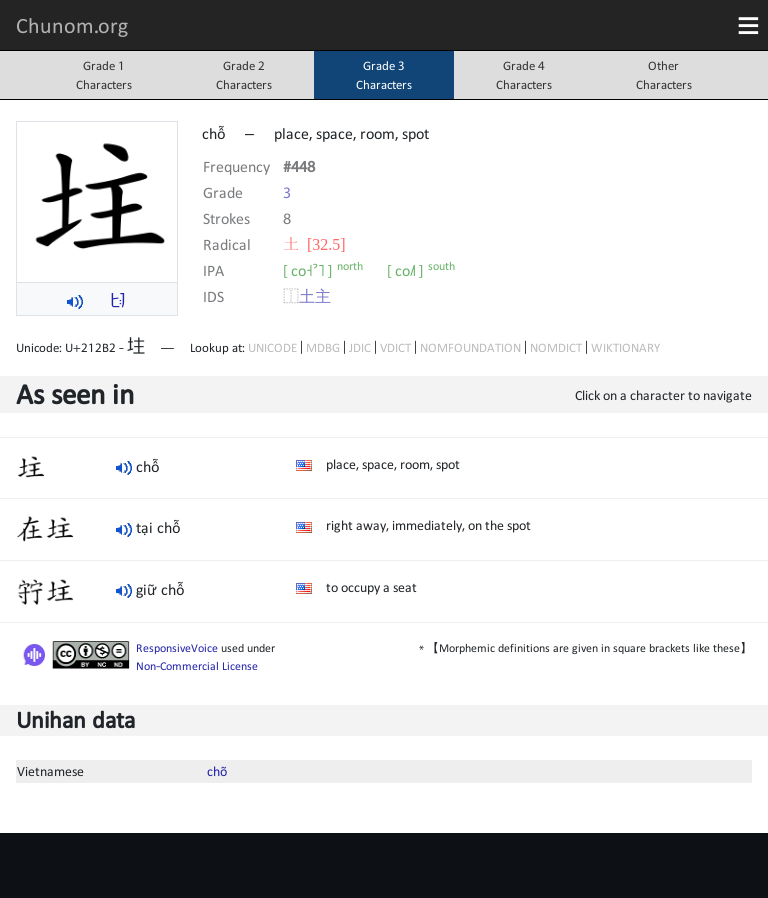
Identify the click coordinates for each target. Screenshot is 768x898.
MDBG (323, 347)
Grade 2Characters (244, 75)
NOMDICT (556, 347)
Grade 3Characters (384, 75)
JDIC (360, 347)
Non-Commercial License (197, 666)
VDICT (395, 347)
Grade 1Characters (104, 75)
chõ (217, 771)
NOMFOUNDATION (470, 347)
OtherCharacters (664, 75)
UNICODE (272, 347)
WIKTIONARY (625, 347)
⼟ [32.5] (314, 244)
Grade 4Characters (524, 75)
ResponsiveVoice (177, 648)
